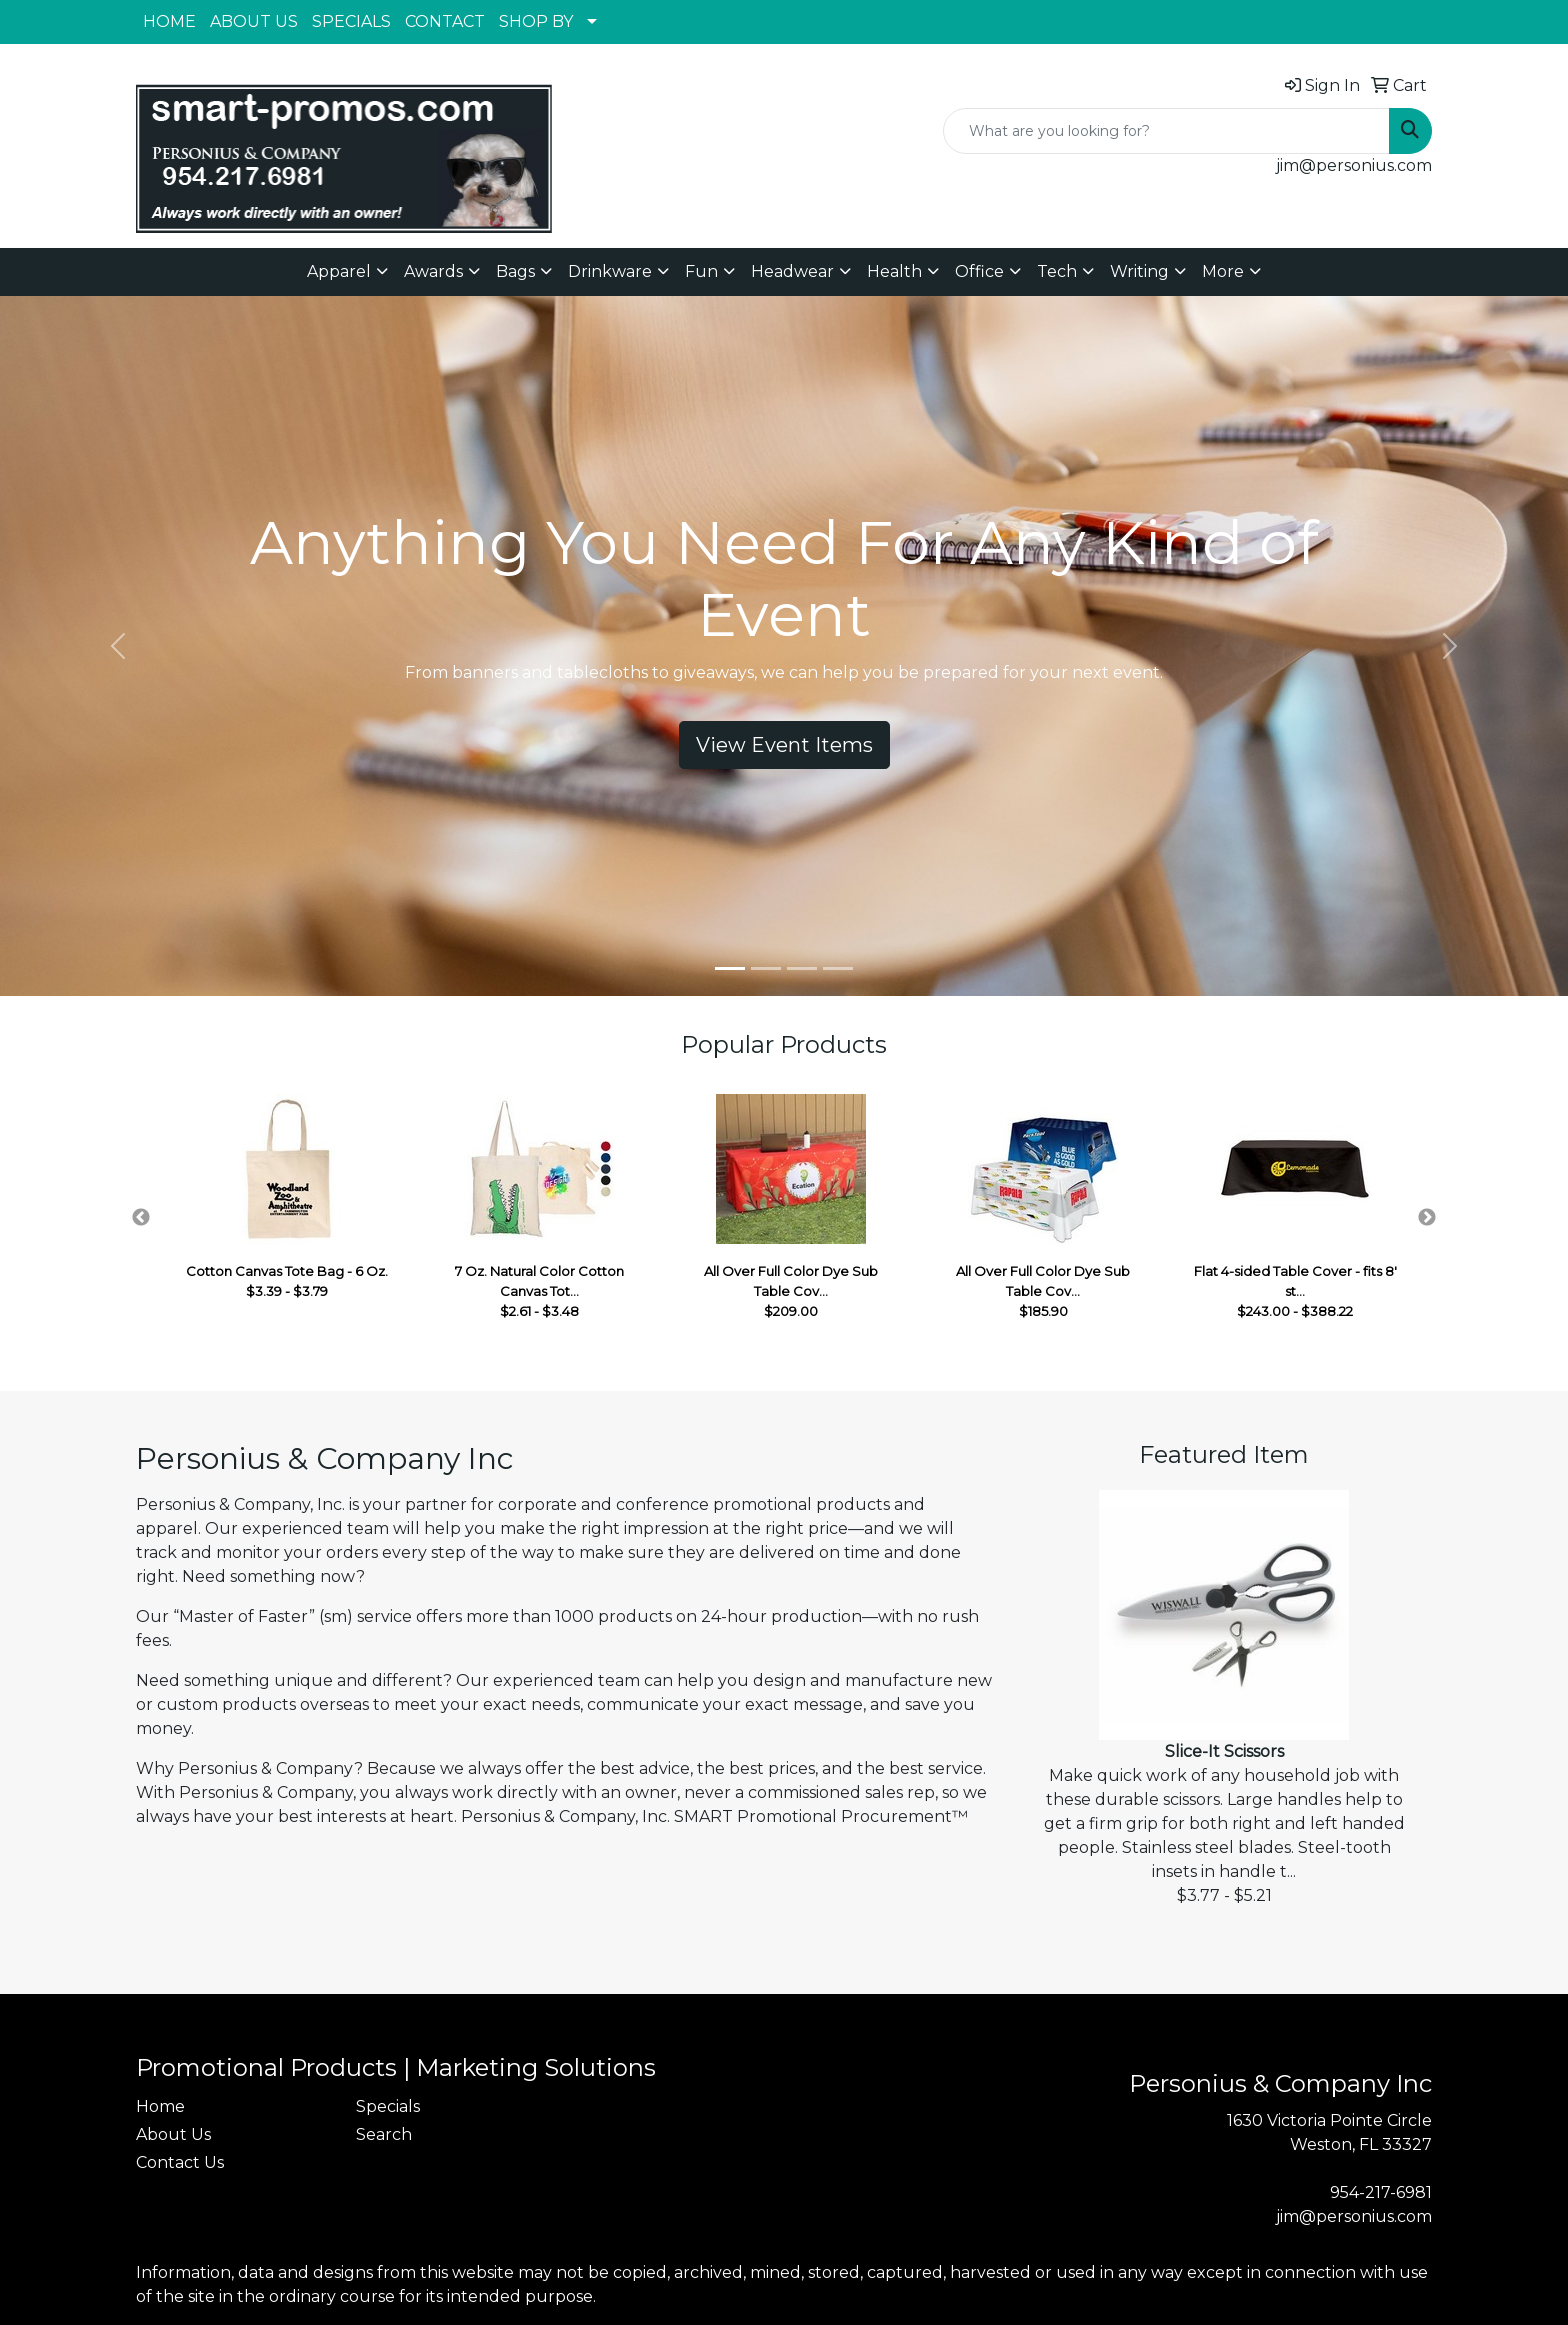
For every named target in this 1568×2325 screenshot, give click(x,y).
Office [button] (979, 271)
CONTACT (445, 21)
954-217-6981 (1381, 2192)
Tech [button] (1057, 271)
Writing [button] (1139, 271)
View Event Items (784, 745)
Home (160, 2106)
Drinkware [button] (610, 271)
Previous (141, 1218)
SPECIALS (351, 21)
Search (384, 2134)
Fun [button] (701, 271)
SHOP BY (536, 21)
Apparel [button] (339, 271)
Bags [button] (515, 271)
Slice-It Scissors (1224, 1751)
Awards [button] (433, 271)
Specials (388, 2106)
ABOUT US (254, 21)
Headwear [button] (792, 271)
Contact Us (180, 2162)
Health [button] (894, 271)
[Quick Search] (1166, 131)
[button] (117, 646)
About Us (173, 2134)
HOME (169, 21)
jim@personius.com (1354, 165)
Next (1427, 1218)
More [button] (1223, 271)
